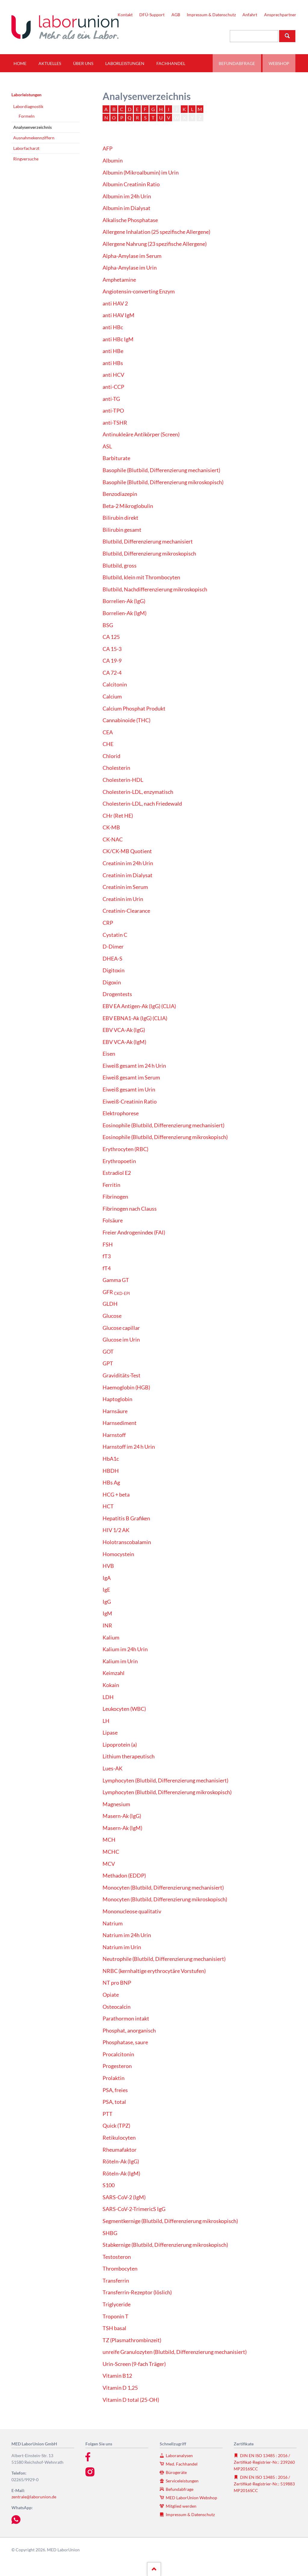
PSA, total (114, 2102)
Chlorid (111, 756)
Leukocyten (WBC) (124, 1709)
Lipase (110, 1732)
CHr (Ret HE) (118, 816)
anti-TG (111, 399)
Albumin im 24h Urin (127, 196)
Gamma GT (116, 1280)
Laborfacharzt (26, 148)
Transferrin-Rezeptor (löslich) (137, 2292)
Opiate (111, 1995)
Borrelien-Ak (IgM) (124, 613)
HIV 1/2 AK (116, 1530)
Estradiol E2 (117, 1173)
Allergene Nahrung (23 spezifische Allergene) (155, 244)
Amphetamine (119, 280)
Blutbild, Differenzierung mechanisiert (148, 541)
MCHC (111, 1852)
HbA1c (111, 1459)
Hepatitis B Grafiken (126, 1518)
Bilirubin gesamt (122, 530)
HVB (108, 1566)
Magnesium (116, 1804)
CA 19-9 (112, 661)
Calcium (112, 696)
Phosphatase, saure (125, 2042)
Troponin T (115, 2316)
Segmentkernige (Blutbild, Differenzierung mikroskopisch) (170, 2221)
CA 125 (111, 637)
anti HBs (113, 363)
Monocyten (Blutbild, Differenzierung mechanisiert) (163, 1887)
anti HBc (113, 327)
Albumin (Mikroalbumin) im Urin (141, 172)
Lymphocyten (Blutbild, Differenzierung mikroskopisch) (167, 1792)
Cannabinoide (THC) (126, 720)
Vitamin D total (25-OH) (131, 2400)
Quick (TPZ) (116, 2125)
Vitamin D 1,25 (120, 2388)
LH (106, 1721)
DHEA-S (112, 958)
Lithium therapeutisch (129, 1756)
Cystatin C (115, 935)
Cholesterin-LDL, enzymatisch (138, 792)
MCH (109, 1840)
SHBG (110, 2233)
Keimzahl (114, 1673)
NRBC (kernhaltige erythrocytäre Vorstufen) (154, 1971)
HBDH (111, 1471)
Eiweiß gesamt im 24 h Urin (134, 1066)
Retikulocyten (119, 2138)
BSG (108, 625)
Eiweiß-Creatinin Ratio (130, 1101)
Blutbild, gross (120, 565)
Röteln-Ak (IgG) (121, 2161)
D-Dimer (113, 946)
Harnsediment (120, 1423)
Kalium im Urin (120, 1661)
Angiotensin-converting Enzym (139, 291)
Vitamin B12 (117, 2376)
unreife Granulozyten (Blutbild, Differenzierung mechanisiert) (175, 2352)
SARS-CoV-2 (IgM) (124, 2197)
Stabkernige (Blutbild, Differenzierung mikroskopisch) (165, 2245)
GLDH (110, 1304)
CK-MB (111, 827)
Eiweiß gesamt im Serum (131, 1077)
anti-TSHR (115, 423)
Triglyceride (117, 2304)
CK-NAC (113, 839)
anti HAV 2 (115, 303)
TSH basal (114, 2328)
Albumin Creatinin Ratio (131, 184)
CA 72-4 (112, 673)
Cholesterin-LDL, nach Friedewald (142, 803)
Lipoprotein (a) (120, 1745)
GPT (108, 1363)
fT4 (107, 1268)
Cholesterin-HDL (123, 780)
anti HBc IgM (118, 339)
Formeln (27, 116)
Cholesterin (116, 768)
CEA (108, 732)
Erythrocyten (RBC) (125, 1149)
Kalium (111, 1637)
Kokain (111, 1685)
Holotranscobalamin (127, 1542)
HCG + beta (116, 1494)
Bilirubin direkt (120, 518)
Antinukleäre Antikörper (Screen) (141, 434)
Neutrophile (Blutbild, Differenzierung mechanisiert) (164, 1959)
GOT (108, 1351)
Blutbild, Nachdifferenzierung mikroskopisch (155, 589)
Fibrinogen (115, 1197)
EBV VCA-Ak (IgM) (124, 1042)
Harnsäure (115, 1411)
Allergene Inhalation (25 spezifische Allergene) (156, 232)
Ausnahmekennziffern (33, 137)
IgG (107, 1602)
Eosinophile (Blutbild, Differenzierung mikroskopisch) (165, 1137)
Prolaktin (114, 2078)
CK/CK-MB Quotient (127, 851)
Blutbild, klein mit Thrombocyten (141, 577)
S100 (109, 2185)
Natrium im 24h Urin (127, 1935)
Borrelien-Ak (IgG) (124, 601)
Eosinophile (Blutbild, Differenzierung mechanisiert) (163, 1125)
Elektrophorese (121, 1113)
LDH (108, 1697)
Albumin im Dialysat (126, 208)
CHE (108, 744)
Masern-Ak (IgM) (122, 1828)
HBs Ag (111, 1482)
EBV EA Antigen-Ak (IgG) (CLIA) (139, 1006)
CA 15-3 (112, 649)
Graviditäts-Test (121, 1375)
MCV (109, 1864)
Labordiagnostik (28, 106)
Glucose (112, 1316)
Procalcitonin (118, 2054)
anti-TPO (113, 410)
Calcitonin (115, 684)
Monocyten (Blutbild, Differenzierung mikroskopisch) (165, 1899)
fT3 (107, 1256)
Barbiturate (116, 458)
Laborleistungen (26, 94)
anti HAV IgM (118, 315)
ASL (107, 446)
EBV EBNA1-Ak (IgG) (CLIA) (135, 1018)
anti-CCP (113, 387)
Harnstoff (114, 1435)
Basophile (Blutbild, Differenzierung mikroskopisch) (163, 482)
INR (107, 1625)
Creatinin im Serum (125, 887)
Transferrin (116, 2280)
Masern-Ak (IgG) (122, 1816)
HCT (108, 1506)
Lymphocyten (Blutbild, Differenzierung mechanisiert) (165, 1780)
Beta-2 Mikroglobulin (128, 506)
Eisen (109, 1054)
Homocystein (118, 1554)
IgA (107, 1578)
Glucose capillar (121, 1328)
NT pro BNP (117, 1983)
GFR (116, 1292)
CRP (108, 923)
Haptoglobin (117, 1399)
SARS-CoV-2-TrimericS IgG (134, 2209)
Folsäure (113, 1220)
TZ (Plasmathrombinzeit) (132, 2340)
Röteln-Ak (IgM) (121, 2173)
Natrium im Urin (122, 1947)
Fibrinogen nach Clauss (130, 1209)
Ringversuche (25, 158)
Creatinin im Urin (123, 899)
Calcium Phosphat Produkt (134, 708)
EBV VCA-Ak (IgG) (124, 1030)
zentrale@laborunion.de (33, 2496)
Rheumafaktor (120, 2150)
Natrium (113, 1923)
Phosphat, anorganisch (129, 2030)
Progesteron (117, 2066)
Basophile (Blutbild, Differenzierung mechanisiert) (161, 470)
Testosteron (117, 2257)
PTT (107, 2114)
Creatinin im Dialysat (127, 875)
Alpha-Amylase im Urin (130, 268)
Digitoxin (114, 970)
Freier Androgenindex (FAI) (134, 1232)
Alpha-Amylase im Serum (132, 256)
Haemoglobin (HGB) (126, 1387)
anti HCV (113, 375)
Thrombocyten (120, 2268)
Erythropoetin (119, 1161)
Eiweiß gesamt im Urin (129, 1089)
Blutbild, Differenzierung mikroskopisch (149, 553)
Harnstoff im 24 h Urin (129, 1447)
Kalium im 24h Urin (125, 1649)
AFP (107, 148)
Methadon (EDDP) (124, 1875)
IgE (106, 1590)
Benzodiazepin (120, 494)
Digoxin (112, 982)
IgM (107, 1613)
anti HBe (113, 351)
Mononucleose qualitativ (132, 1911)
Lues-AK (112, 1768)
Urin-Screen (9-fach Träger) (134, 2364)
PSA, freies (115, 2090)
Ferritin (111, 1185)
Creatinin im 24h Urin (128, 863)
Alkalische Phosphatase (130, 220)
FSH (108, 1244)
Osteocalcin (117, 2007)
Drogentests (117, 994)
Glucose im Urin (121, 1339)
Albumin (113, 160)
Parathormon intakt (126, 2018)
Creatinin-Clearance (126, 911)
